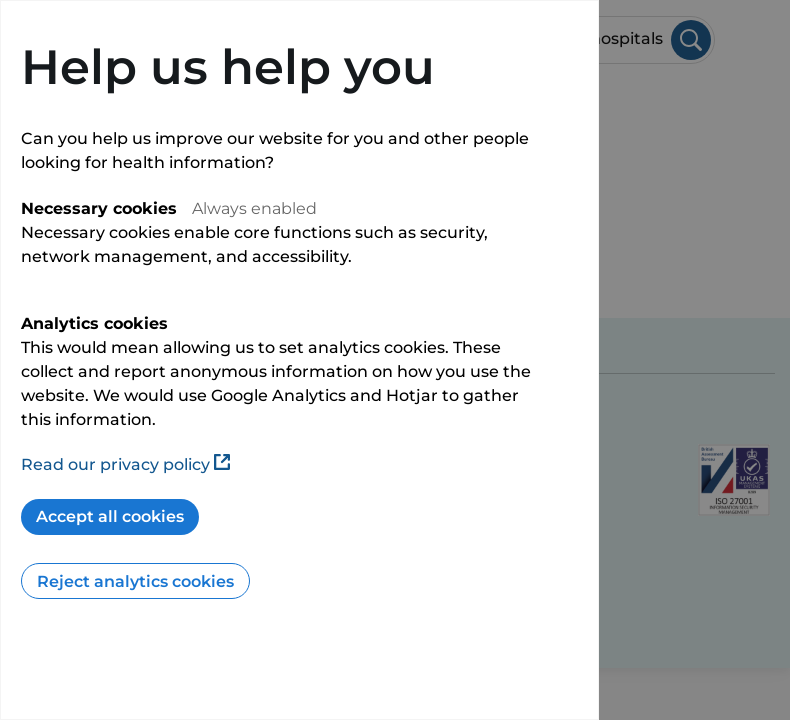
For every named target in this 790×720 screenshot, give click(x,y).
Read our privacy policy (125, 464)
